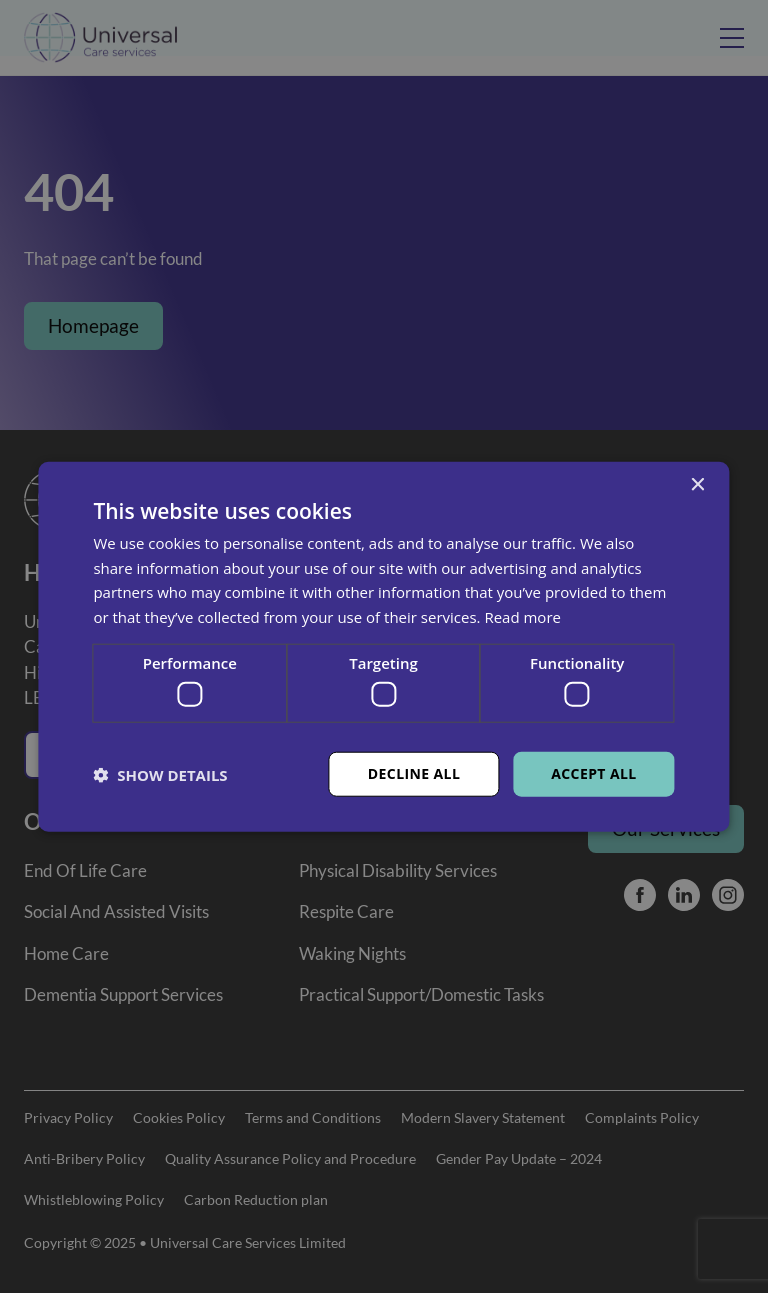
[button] (160, 774)
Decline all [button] (414, 773)
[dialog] (384, 646)
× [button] (697, 484)
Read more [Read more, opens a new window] (522, 617)
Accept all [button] (593, 773)
